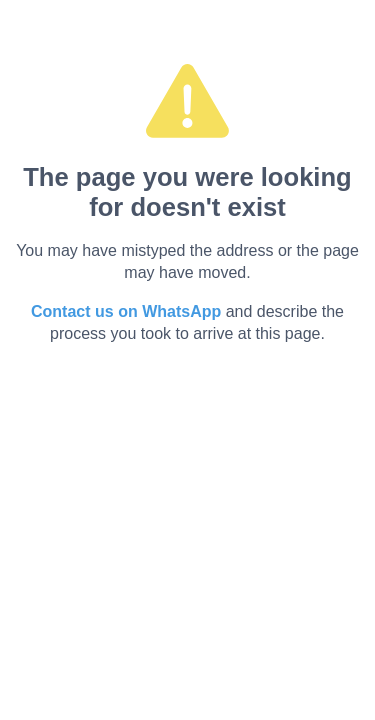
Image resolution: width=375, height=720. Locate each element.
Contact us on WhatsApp (126, 311)
